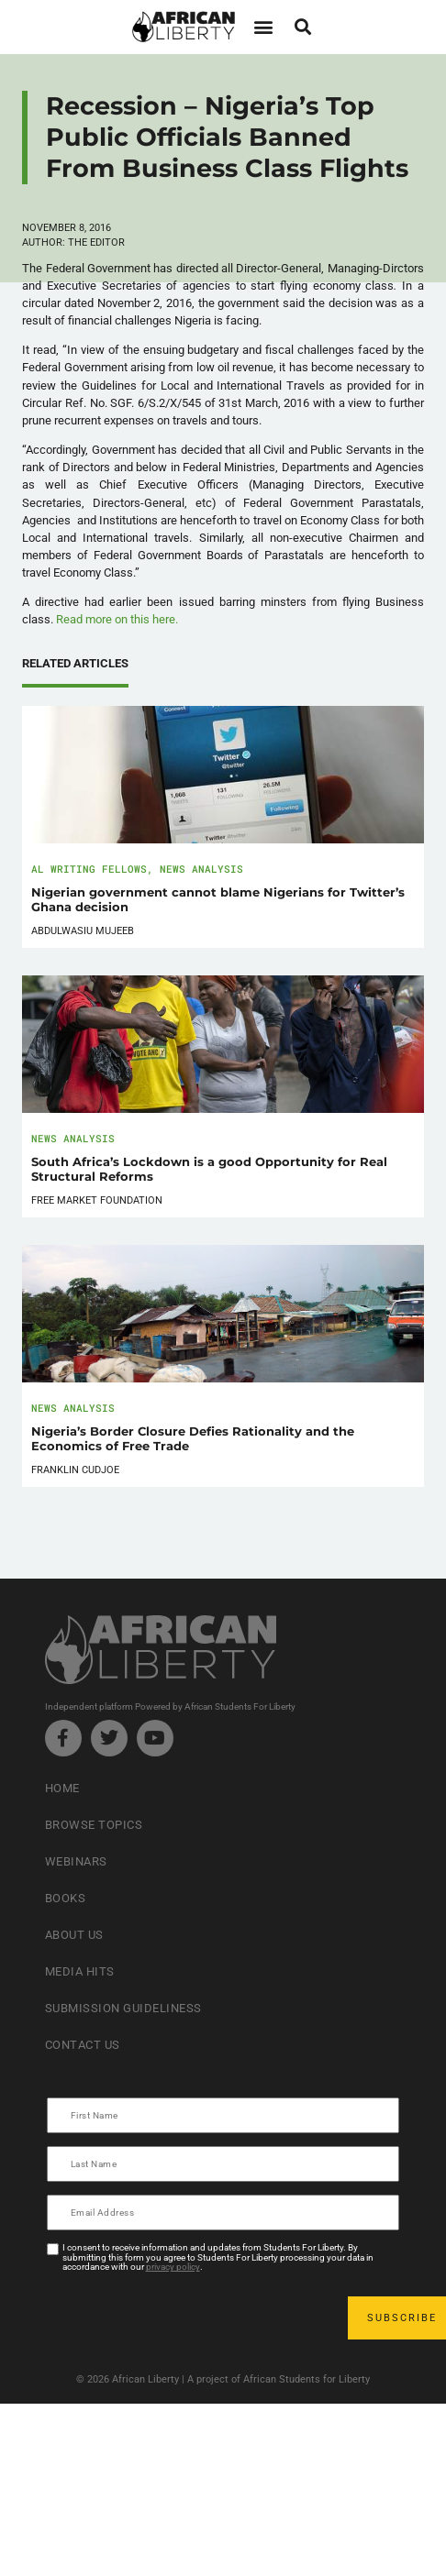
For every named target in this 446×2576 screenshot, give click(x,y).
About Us (74, 1935)
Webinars (76, 1861)
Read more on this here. (117, 619)
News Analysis (201, 868)
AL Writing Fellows (89, 868)
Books (65, 1898)
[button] (263, 27)
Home (62, 1788)
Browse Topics (94, 1825)
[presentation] (188, 2317)
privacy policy (173, 2267)
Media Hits (80, 1971)
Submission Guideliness (123, 2008)
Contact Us (82, 2045)
